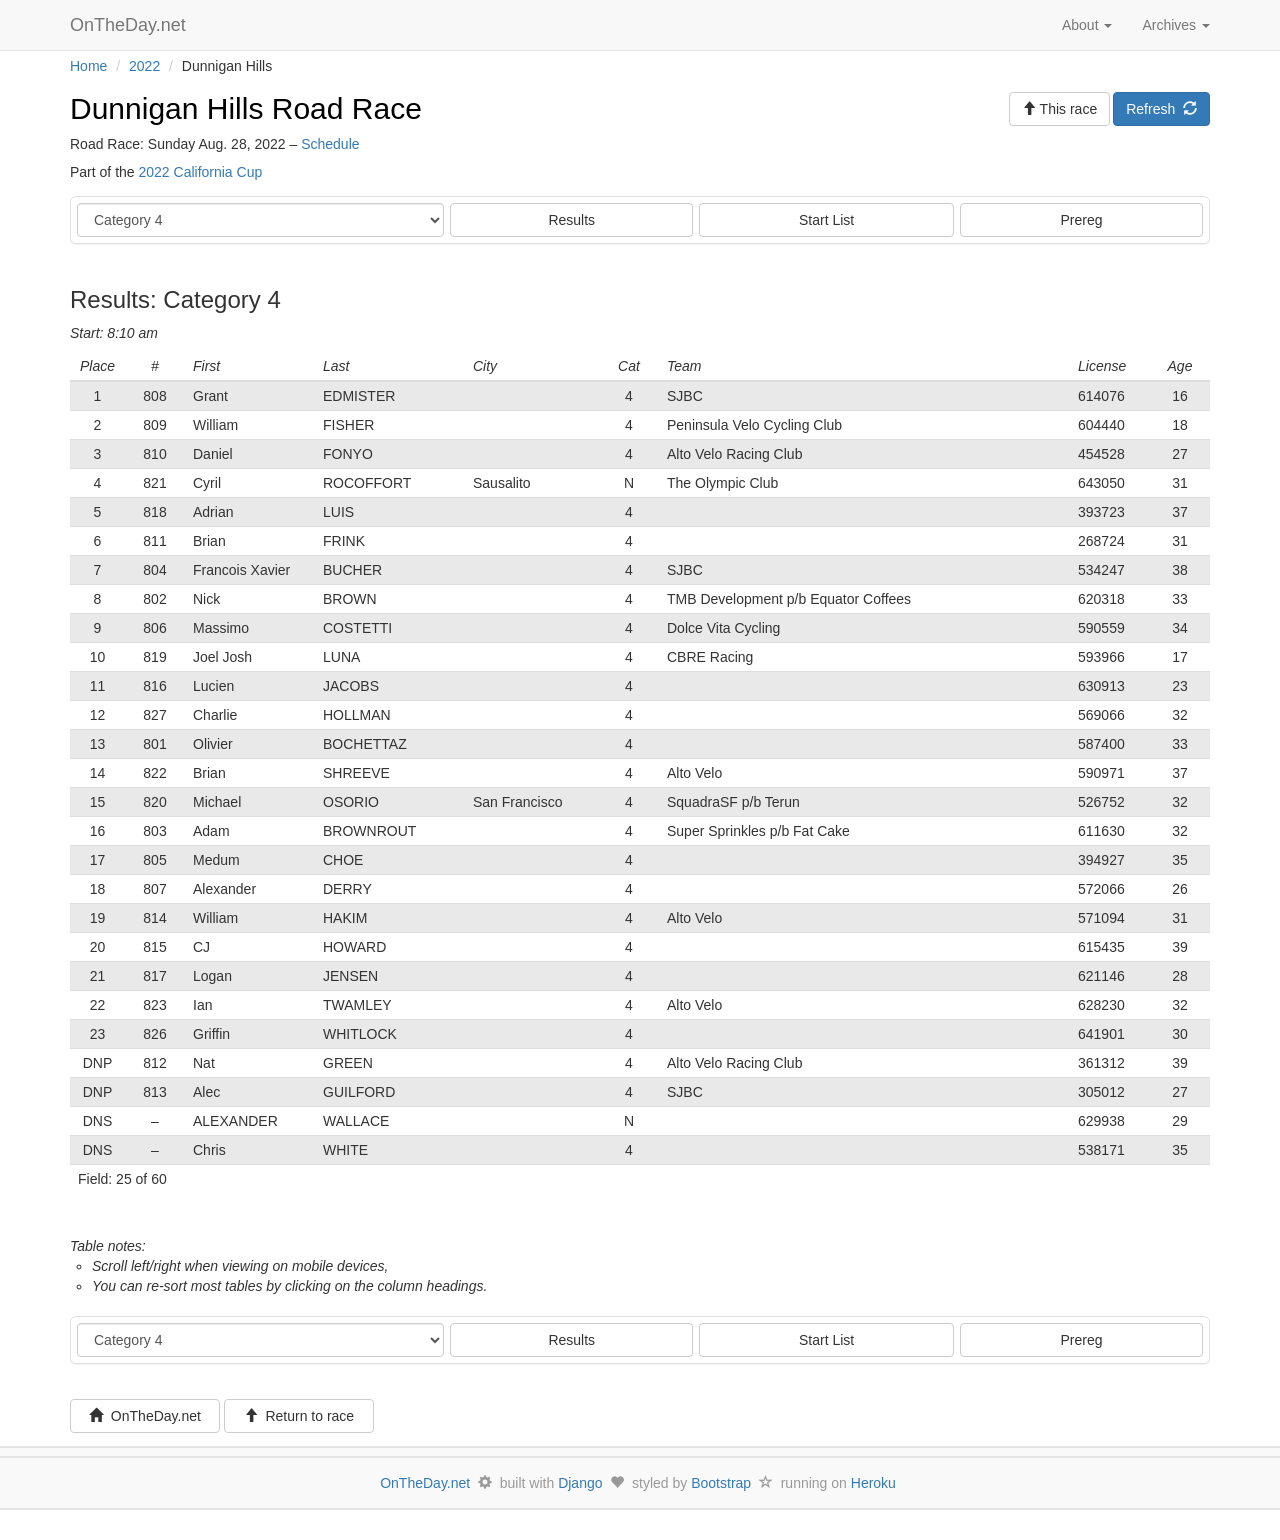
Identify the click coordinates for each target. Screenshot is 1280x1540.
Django (580, 1483)
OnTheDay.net (130, 25)
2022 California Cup (200, 172)
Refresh (1161, 109)
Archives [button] (1176, 25)
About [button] (1087, 25)
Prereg (1082, 220)
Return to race (299, 1416)
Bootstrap (721, 1483)
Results (571, 220)
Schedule (330, 144)
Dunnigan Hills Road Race (246, 108)
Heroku (873, 1483)
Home (88, 66)
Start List (826, 220)
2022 (144, 66)
